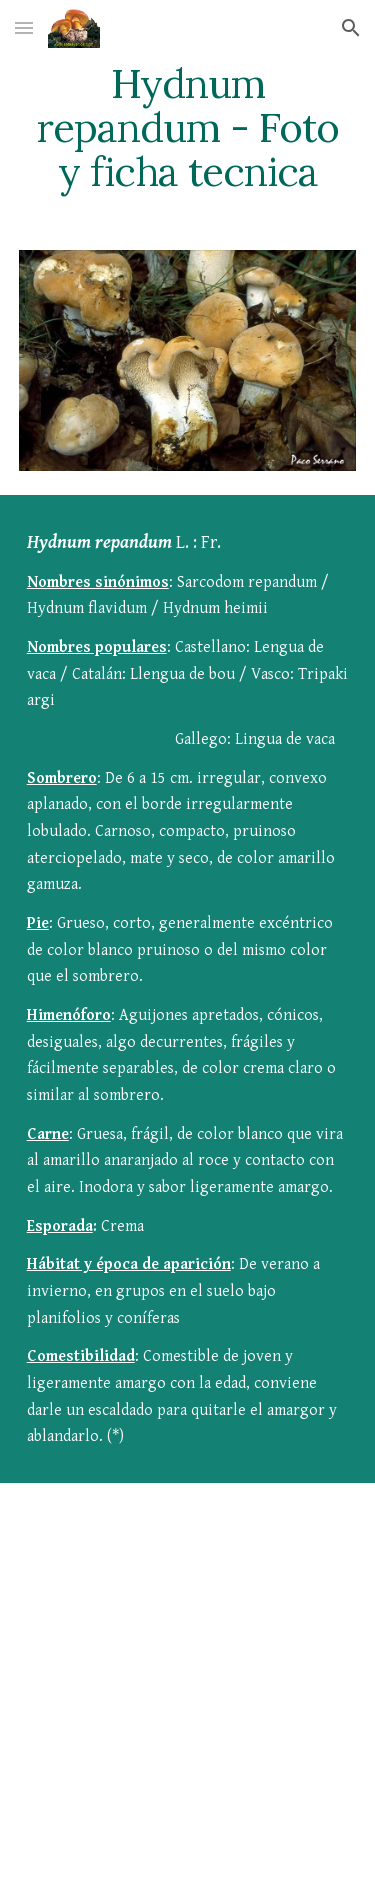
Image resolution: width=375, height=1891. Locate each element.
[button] (24, 27)
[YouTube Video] (188, 1648)
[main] (188, 128)
